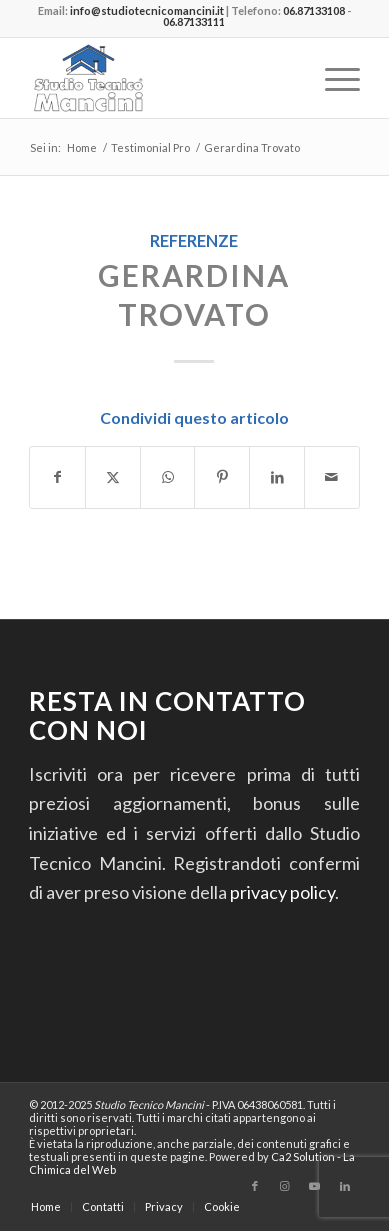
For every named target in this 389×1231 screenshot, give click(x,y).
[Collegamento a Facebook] (255, 1186)
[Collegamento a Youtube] (315, 1186)
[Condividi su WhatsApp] (168, 477)
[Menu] (332, 78)
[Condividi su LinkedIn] (277, 477)
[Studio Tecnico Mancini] (161, 78)
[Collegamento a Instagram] (285, 1186)
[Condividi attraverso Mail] (332, 477)
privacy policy (282, 892)
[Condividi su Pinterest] (222, 477)
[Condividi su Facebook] (57, 477)
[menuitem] (332, 78)
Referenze (194, 240)
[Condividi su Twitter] (113, 477)
